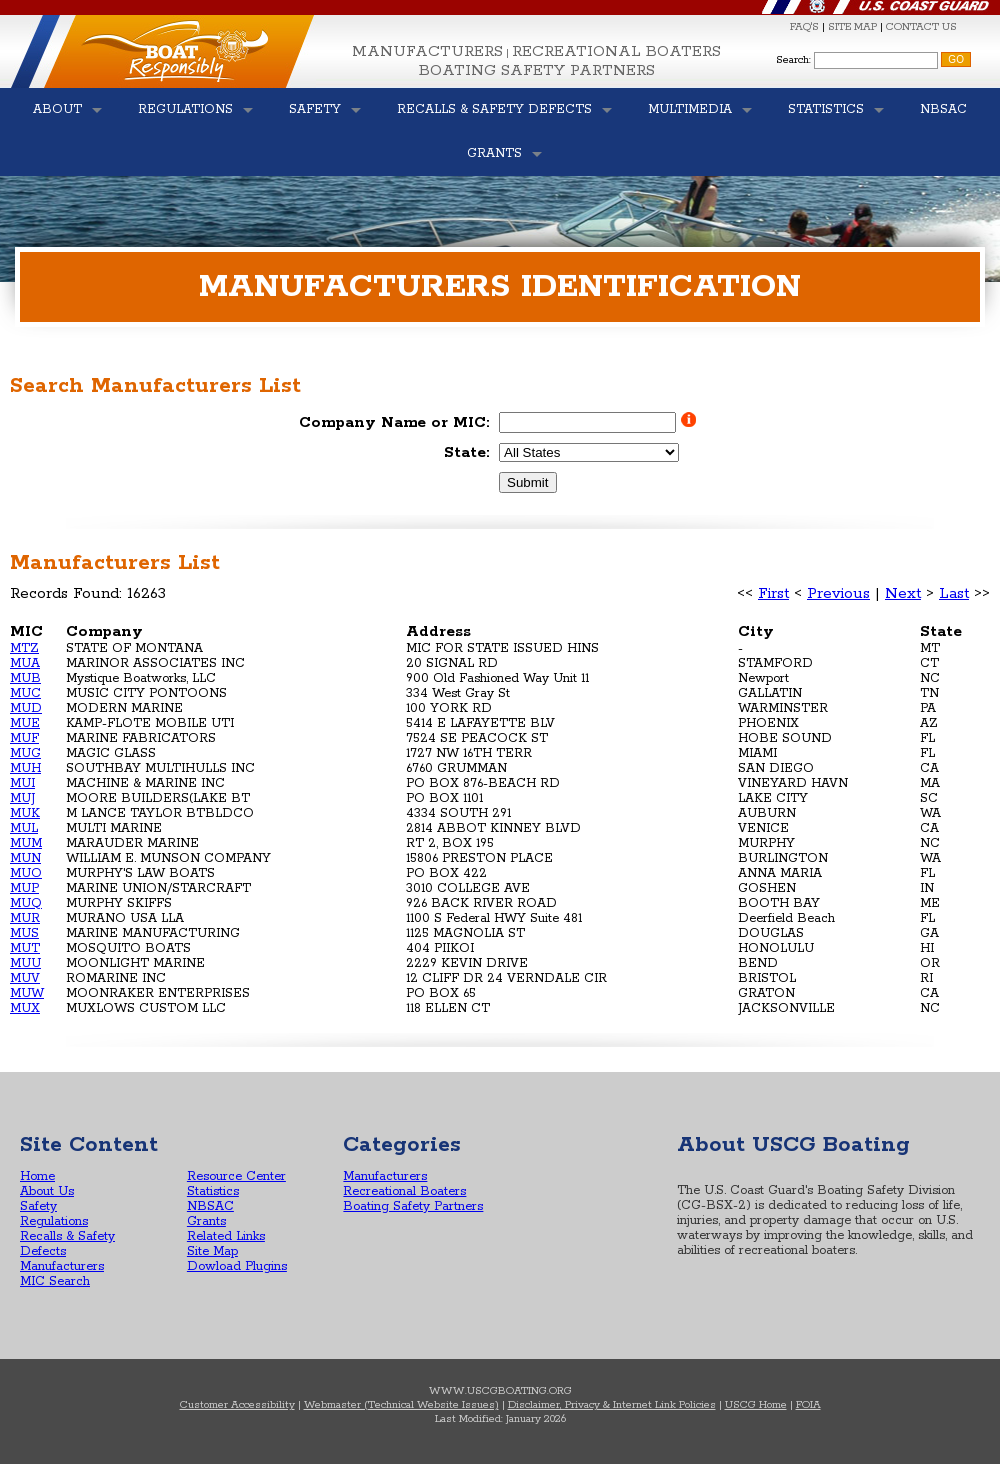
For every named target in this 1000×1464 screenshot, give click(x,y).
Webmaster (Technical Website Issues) (401, 1405)
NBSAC (210, 1206)
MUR (25, 918)
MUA (25, 663)
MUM (26, 843)
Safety (38, 1206)
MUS (24, 933)
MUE (25, 723)
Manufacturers (427, 51)
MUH (25, 768)
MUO (26, 873)
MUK (25, 813)
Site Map (212, 1251)
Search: (793, 60)
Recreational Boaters (616, 51)
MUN (25, 858)
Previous (838, 593)
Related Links (226, 1236)
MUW (27, 993)
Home (37, 1176)
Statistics (213, 1191)
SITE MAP (852, 27)
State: (466, 452)
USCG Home (756, 1405)
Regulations (54, 1221)
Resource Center (236, 1176)
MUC (25, 693)
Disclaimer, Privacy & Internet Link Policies (612, 1405)
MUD (26, 708)
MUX (25, 1008)
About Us (47, 1191)
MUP (24, 888)
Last (954, 593)
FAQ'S (804, 27)
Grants (206, 1221)
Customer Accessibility (237, 1405)
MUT (25, 948)
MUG (25, 753)
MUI (22, 783)
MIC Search (55, 1281)
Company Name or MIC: (394, 422)
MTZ (24, 648)
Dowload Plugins (237, 1266)
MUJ (22, 798)
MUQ (26, 903)
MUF (24, 738)
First (773, 593)
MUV (25, 978)
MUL (24, 828)
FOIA (808, 1405)
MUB (25, 678)
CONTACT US (921, 27)
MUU (25, 963)
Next (903, 593)
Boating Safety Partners (537, 70)
